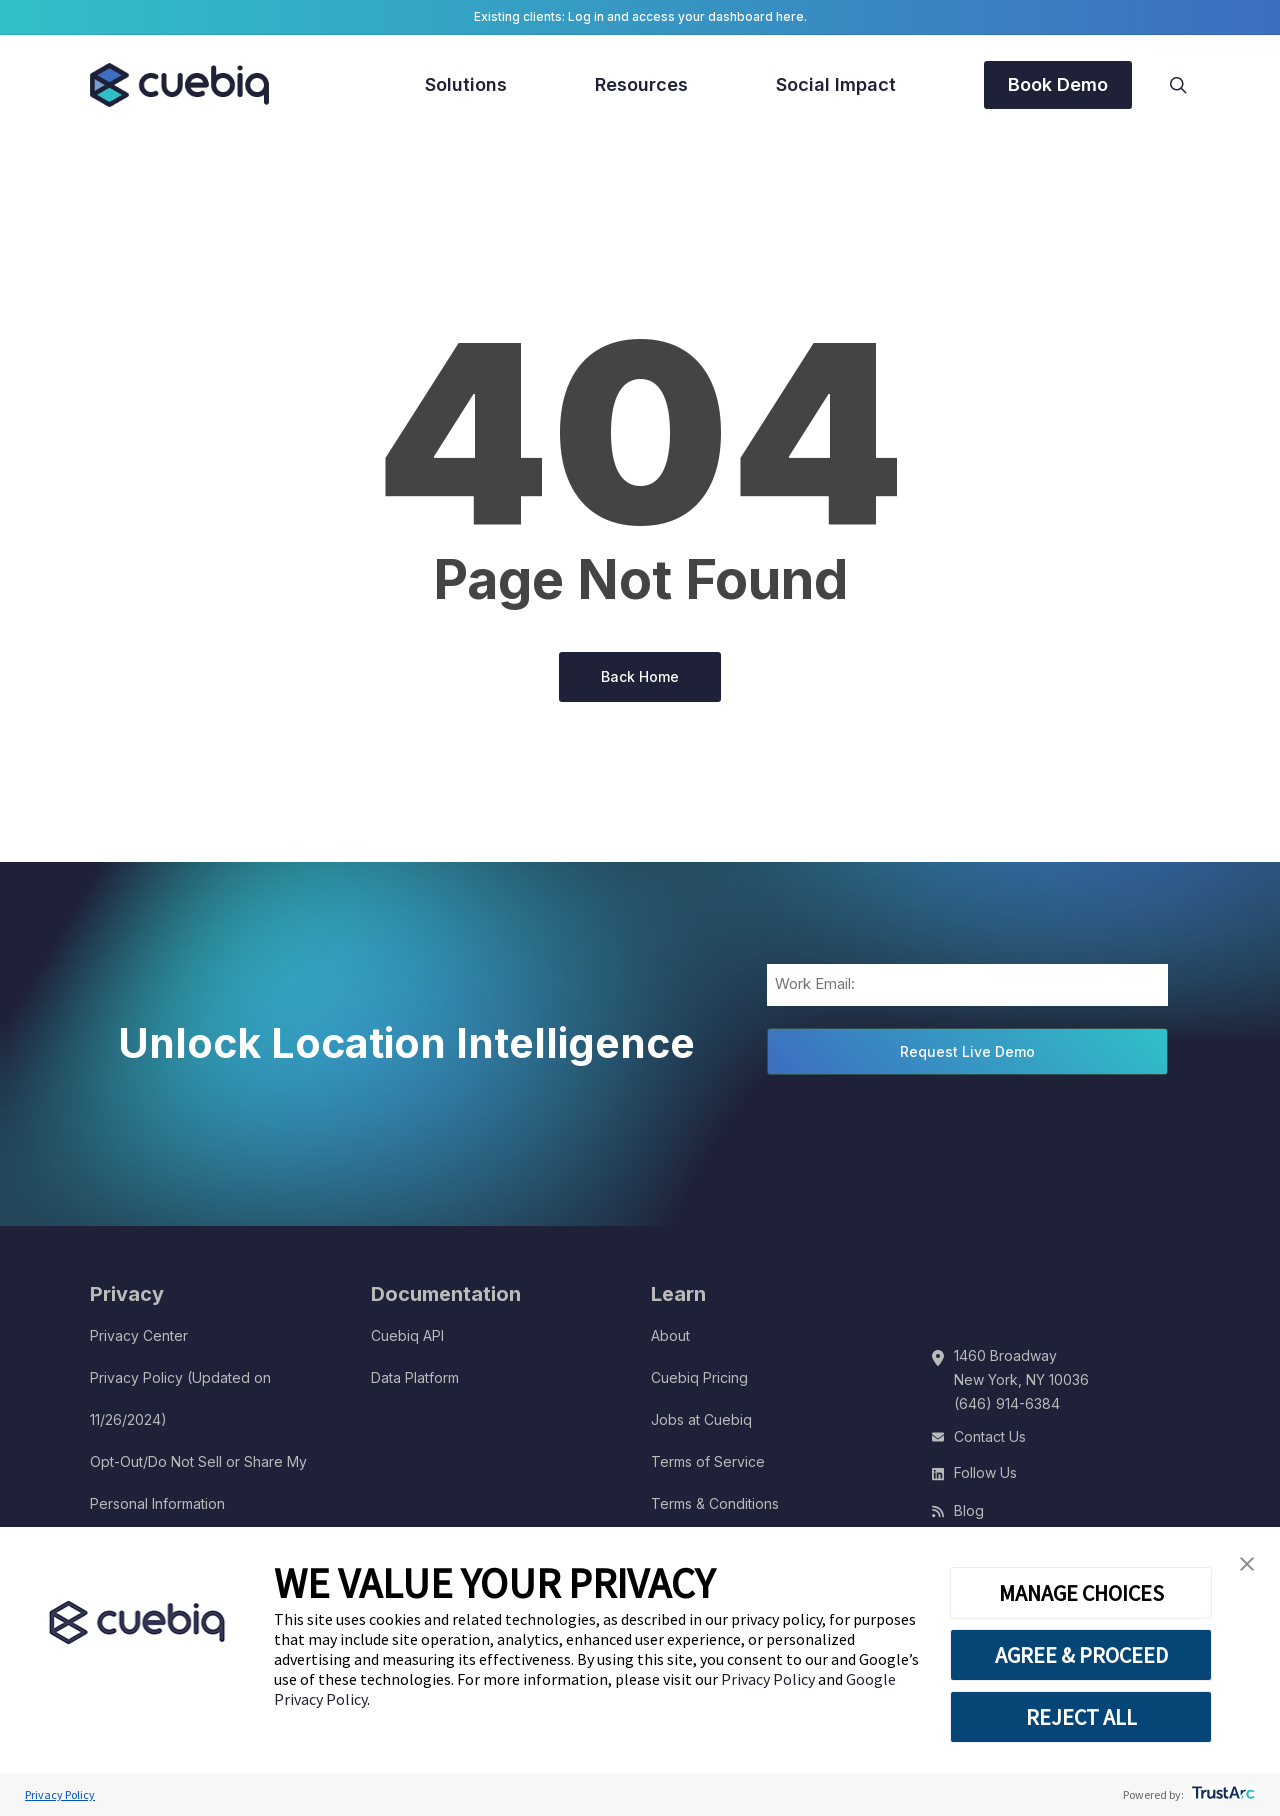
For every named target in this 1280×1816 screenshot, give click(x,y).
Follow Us (985, 1472)
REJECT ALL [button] (1081, 1717)
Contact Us (990, 1436)
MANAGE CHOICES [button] (1081, 1593)
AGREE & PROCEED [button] (1081, 1655)
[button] (1247, 1564)
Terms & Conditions (715, 1503)
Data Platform (415, 1377)
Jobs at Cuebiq (701, 1419)
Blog (969, 1510)
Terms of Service (708, 1461)
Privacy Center (139, 1335)
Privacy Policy (769, 1679)
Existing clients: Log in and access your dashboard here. (640, 16)
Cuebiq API (407, 1335)
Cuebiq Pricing (699, 1377)
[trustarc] (1221, 1794)
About (670, 1335)
